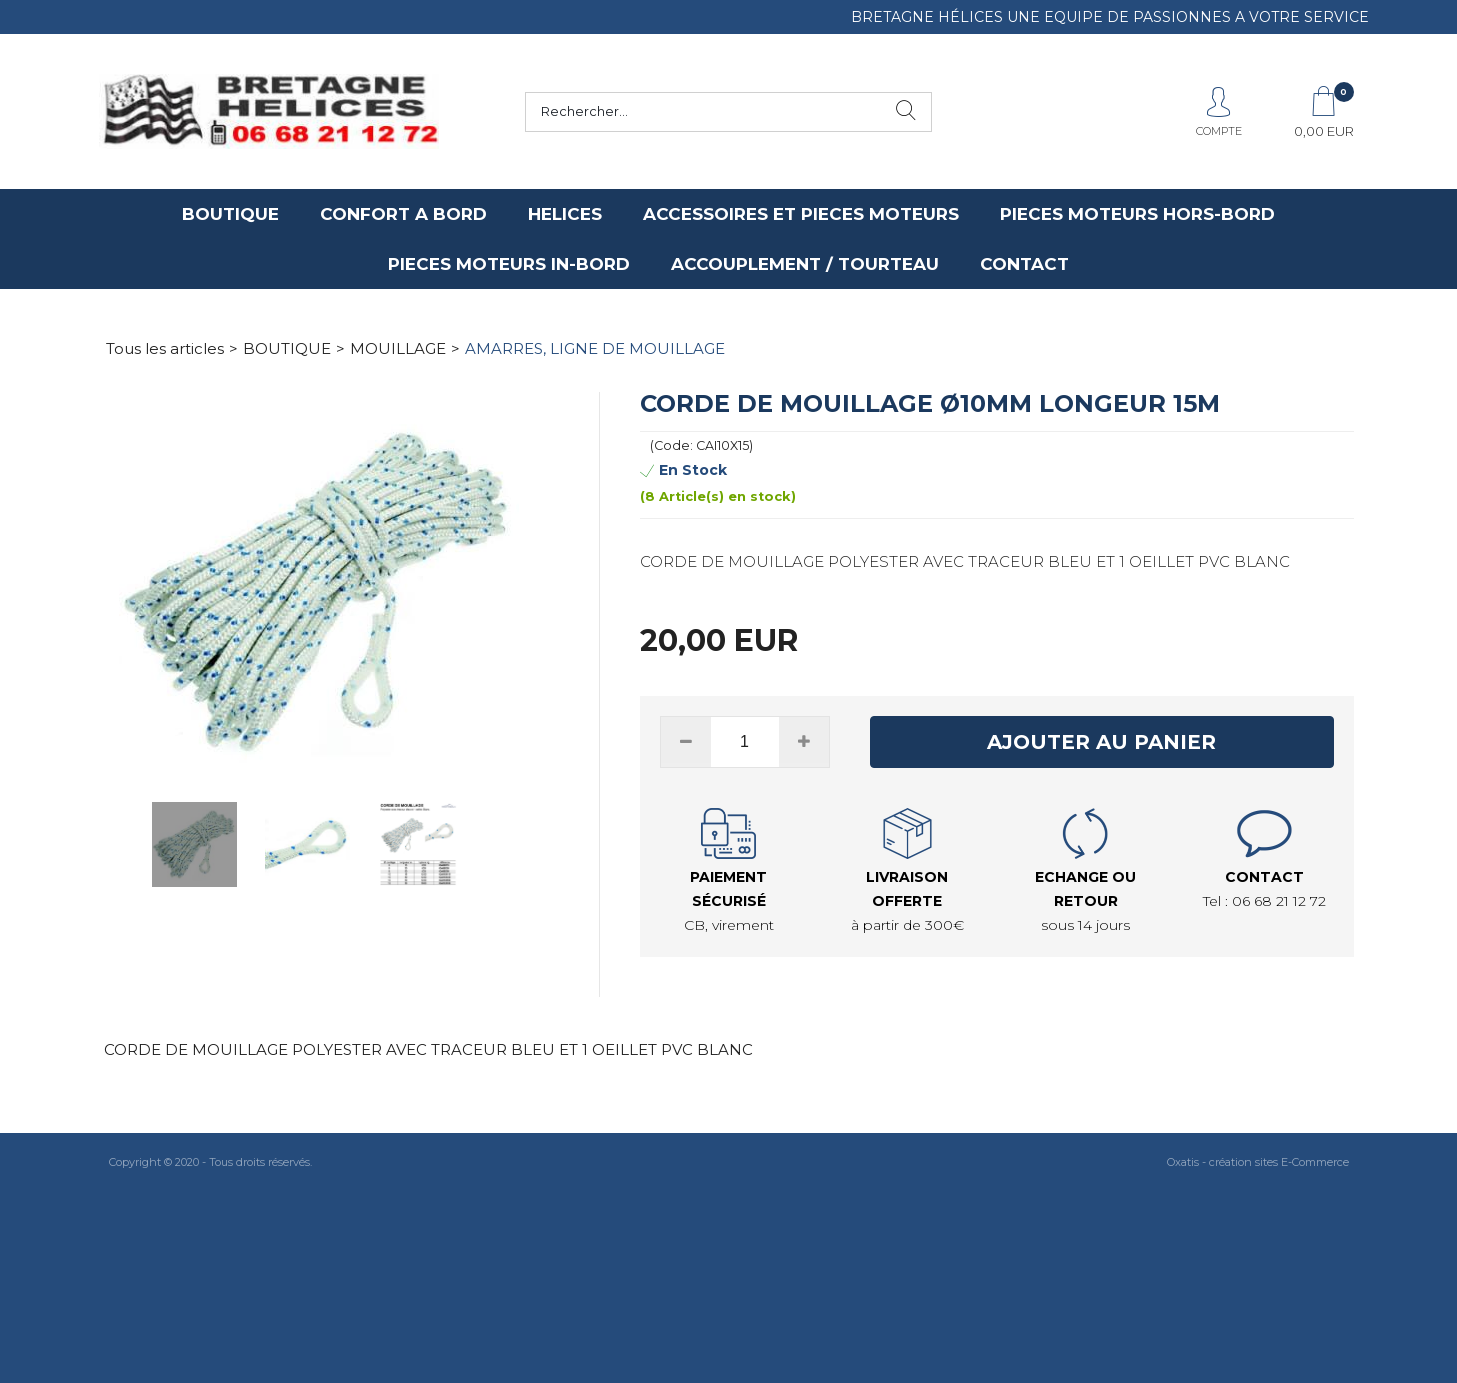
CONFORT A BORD (403, 214)
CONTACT (1024, 264)
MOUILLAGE (398, 348)
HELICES (565, 214)
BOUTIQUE (230, 214)
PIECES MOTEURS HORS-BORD (1137, 214)
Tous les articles (165, 348)
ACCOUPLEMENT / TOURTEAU (805, 264)
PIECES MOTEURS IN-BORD (509, 264)
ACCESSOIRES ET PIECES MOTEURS (801, 214)
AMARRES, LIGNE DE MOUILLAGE (595, 348)
